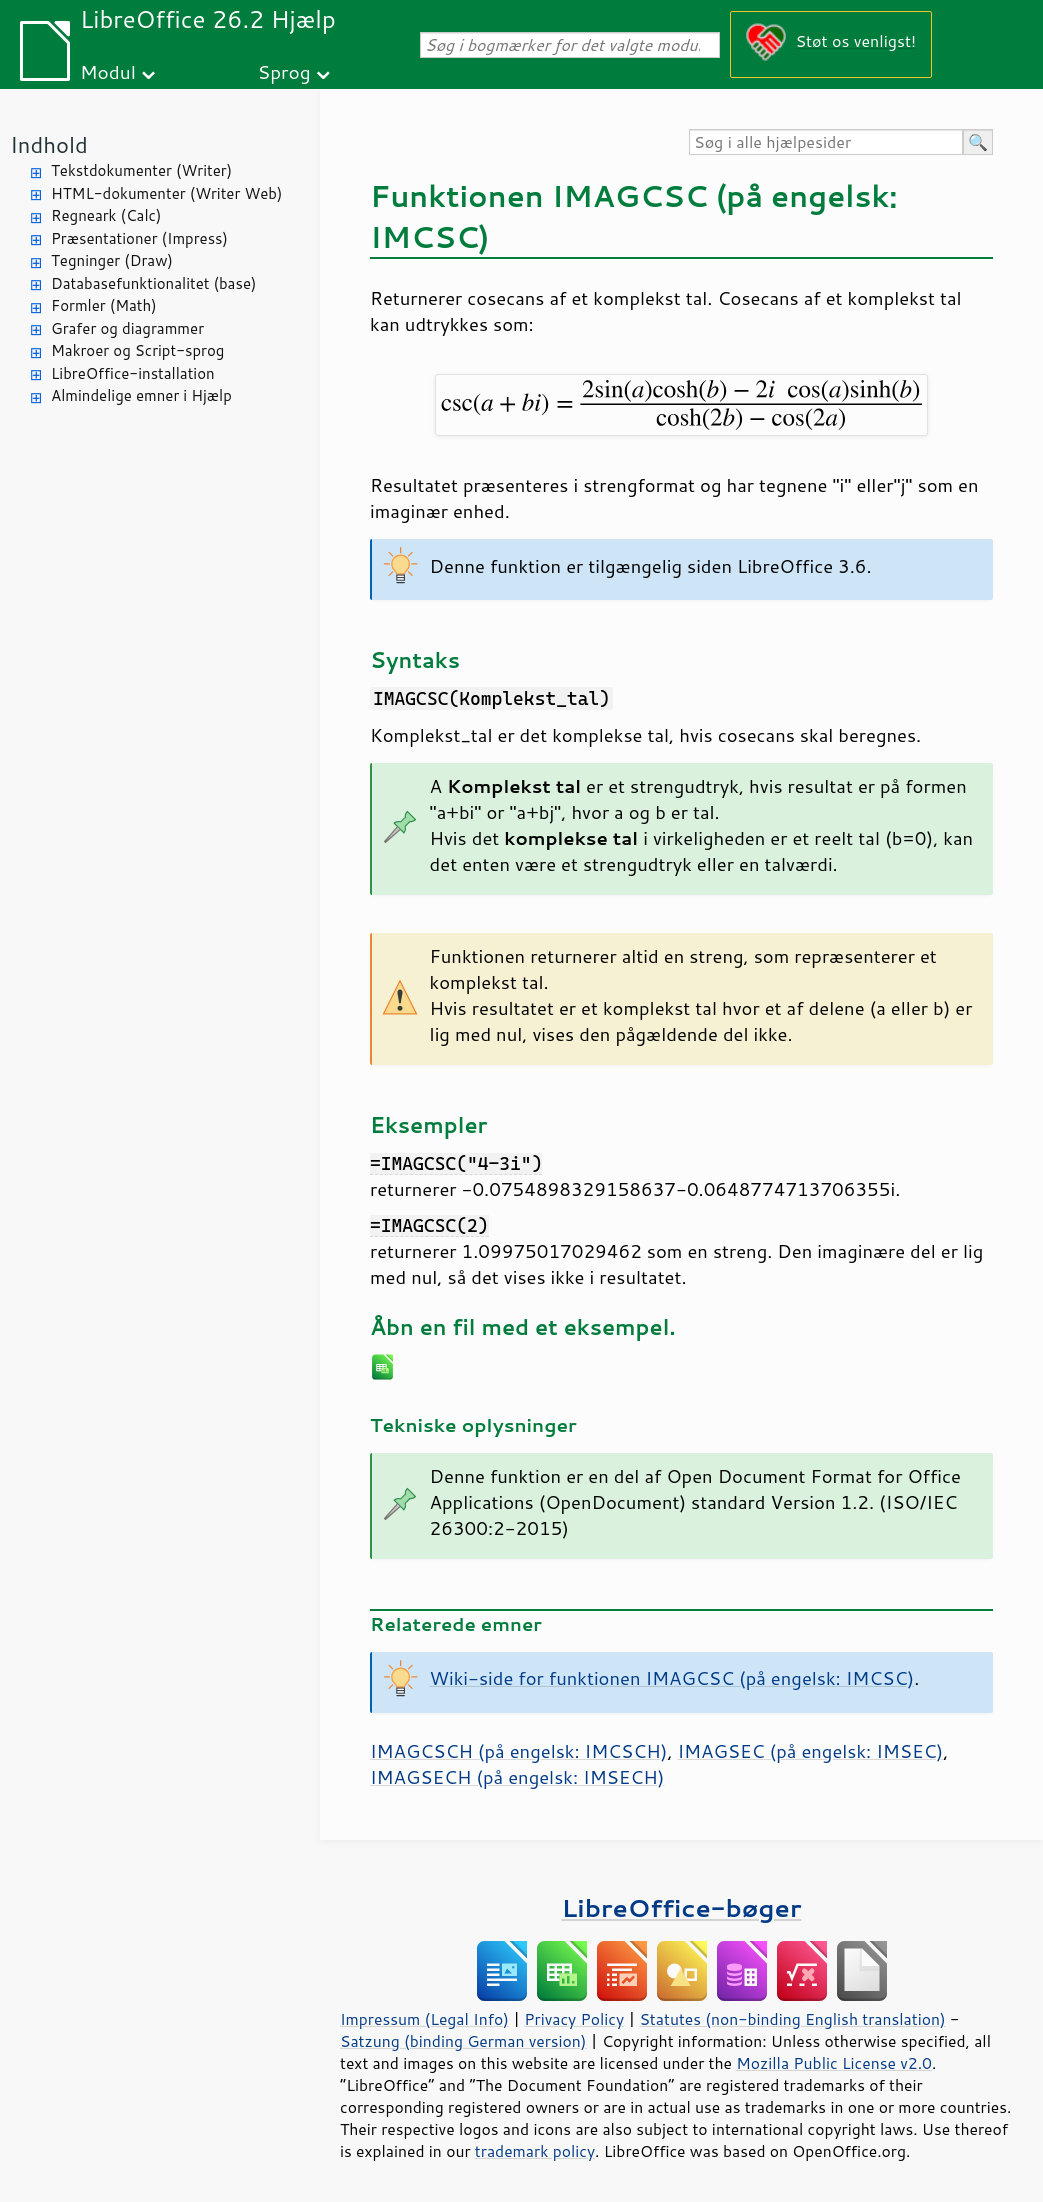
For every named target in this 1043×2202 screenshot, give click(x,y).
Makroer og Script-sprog (137, 350)
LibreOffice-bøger (682, 1907)
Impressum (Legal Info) (424, 2019)
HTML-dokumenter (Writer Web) (166, 193)
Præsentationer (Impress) (139, 238)
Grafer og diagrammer (127, 328)
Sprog (284, 71)
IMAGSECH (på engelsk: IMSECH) (517, 1777)
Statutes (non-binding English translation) (792, 2019)
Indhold (49, 144)
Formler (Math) (104, 305)
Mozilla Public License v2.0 (834, 2063)
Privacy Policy (574, 2019)
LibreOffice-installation (133, 373)
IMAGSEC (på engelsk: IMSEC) (811, 1751)
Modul (108, 71)
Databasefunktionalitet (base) (153, 283)
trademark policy (535, 2151)
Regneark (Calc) (106, 215)
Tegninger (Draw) (112, 260)
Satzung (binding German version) (463, 2041)
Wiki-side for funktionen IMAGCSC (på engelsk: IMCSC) (672, 1678)
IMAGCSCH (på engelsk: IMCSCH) (518, 1751)
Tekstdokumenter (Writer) (141, 170)
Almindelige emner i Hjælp (141, 395)
